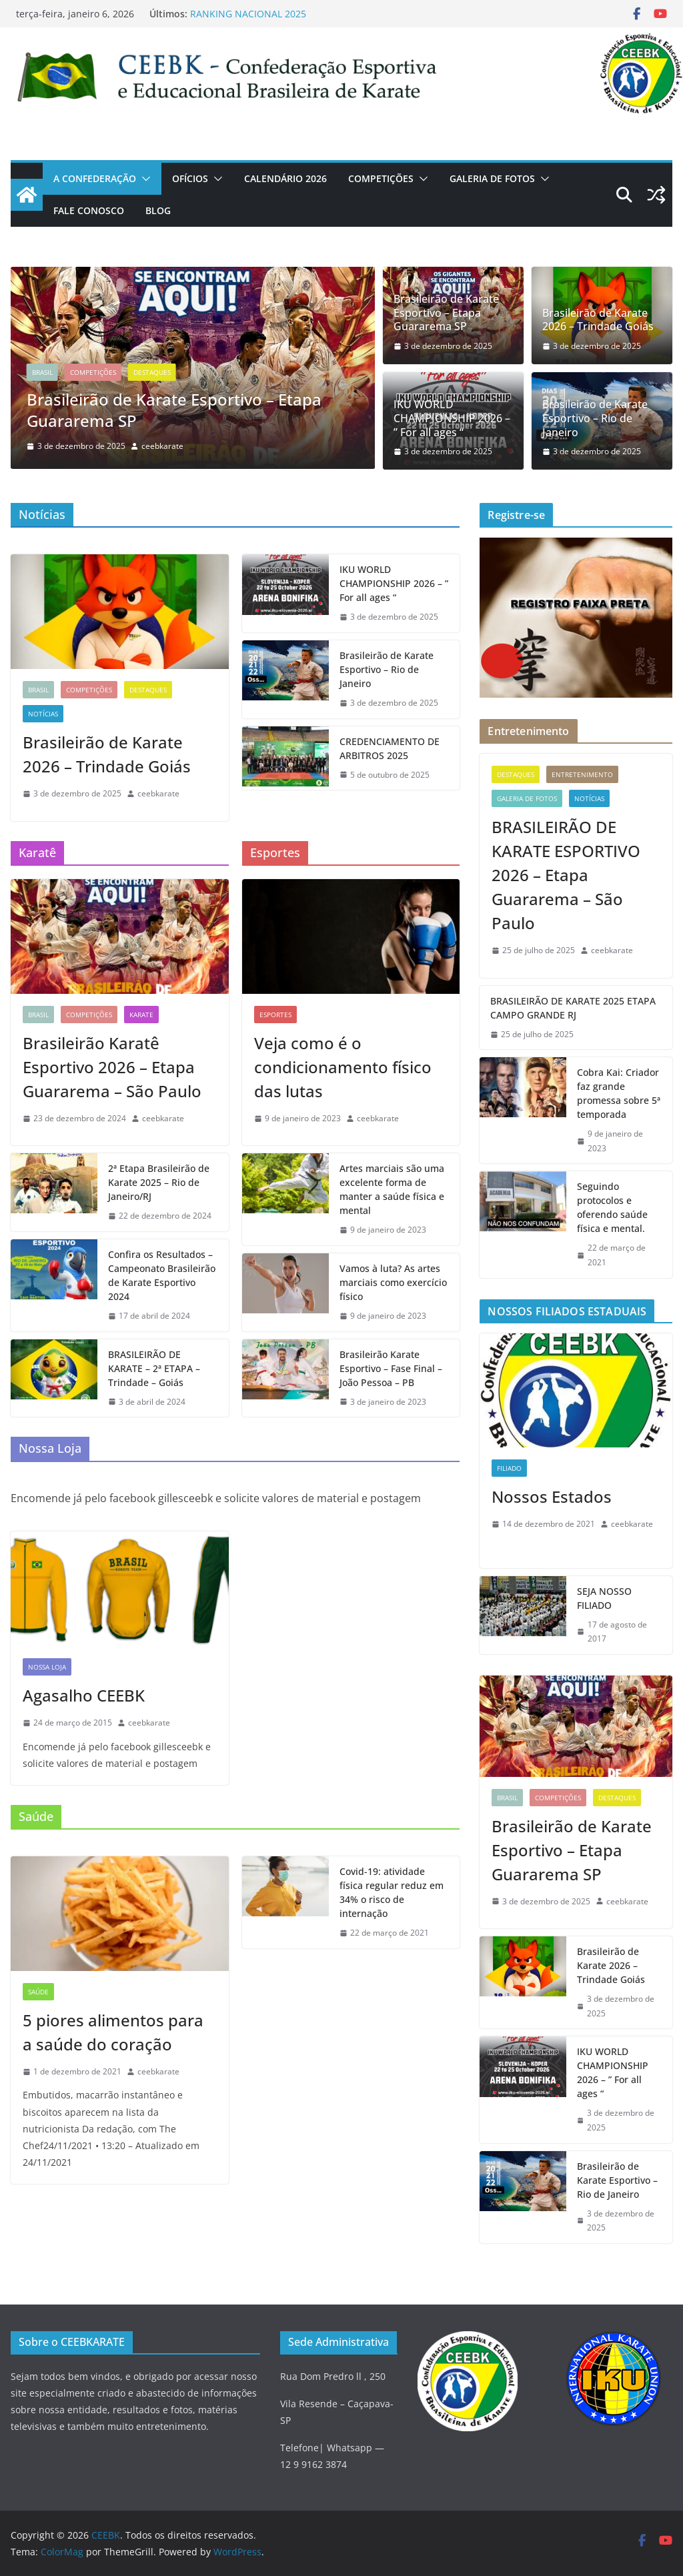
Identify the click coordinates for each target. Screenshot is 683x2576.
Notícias (43, 713)
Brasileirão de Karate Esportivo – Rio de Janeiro (595, 418)
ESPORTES (275, 1014)
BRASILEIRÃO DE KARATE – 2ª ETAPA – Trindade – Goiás (154, 1368)
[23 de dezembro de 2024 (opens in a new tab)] (74, 1118)
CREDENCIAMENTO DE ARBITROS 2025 (389, 748)
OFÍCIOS (190, 178)
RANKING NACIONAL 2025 (248, 13)
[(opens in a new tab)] (656, 195)
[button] (143, 178)
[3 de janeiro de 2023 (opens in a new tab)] (382, 1402)
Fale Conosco (88, 210)
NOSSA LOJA (47, 1667)
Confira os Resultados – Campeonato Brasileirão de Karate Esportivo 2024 (161, 1275)
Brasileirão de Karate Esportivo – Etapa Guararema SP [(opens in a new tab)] (174, 409)
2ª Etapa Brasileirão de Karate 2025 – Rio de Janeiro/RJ (158, 1182)
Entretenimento (582, 774)
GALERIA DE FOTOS (492, 178)
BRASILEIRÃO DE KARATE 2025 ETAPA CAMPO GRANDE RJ (573, 1008)
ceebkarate (162, 446)
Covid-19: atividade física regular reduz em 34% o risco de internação (391, 1892)
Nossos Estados (552, 1496)
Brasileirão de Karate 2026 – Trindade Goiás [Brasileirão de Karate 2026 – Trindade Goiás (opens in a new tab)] (598, 320)
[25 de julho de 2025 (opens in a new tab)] (533, 950)
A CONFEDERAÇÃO (94, 178)
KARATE (141, 1014)
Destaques (152, 372)
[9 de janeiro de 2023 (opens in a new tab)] (297, 1118)
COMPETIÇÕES (381, 178)
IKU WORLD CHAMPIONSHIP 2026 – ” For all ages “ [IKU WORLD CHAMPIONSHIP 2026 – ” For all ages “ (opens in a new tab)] (452, 418)
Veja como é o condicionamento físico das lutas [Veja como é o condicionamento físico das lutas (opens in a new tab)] (343, 1067)
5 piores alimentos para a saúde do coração (113, 2032)
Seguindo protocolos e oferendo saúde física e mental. (612, 1207)
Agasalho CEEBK (84, 1695)
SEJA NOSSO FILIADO (604, 1598)
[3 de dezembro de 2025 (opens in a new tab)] (443, 346)
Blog (158, 210)
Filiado (509, 1468)
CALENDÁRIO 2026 (285, 178)
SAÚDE (38, 1991)
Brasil (42, 372)
